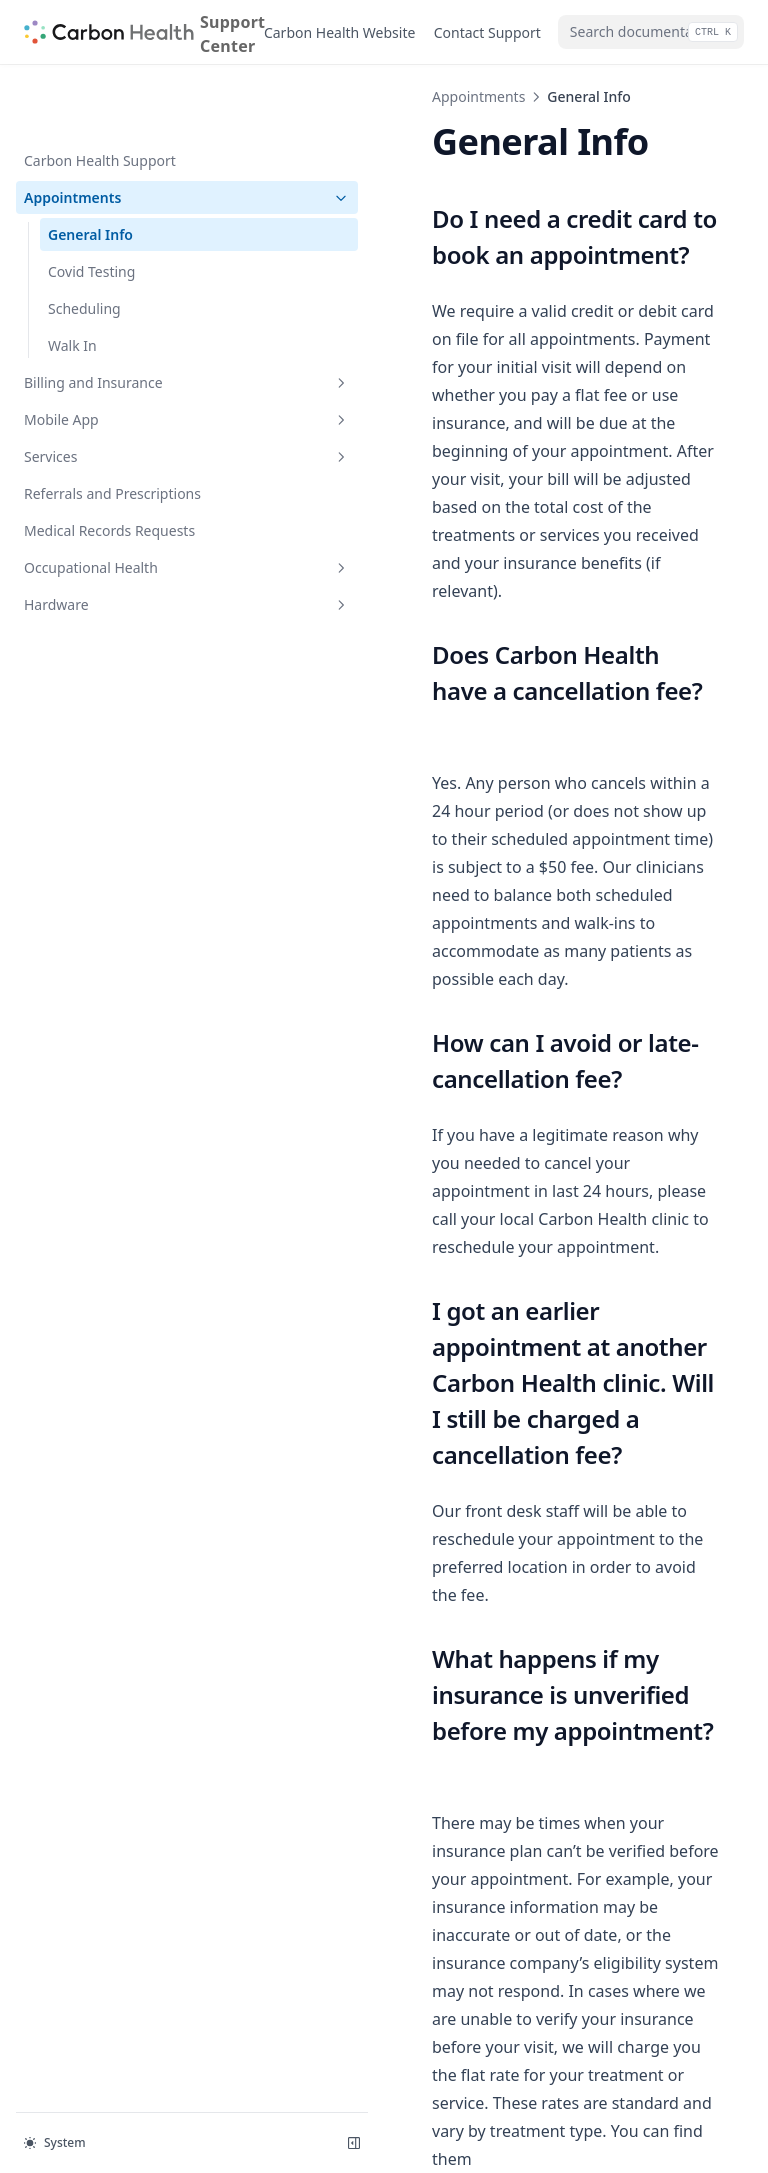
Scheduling (84, 244)
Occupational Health (123, 503)
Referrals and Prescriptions (112, 429)
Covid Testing (91, 207)
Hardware (123, 540)
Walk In (72, 281)
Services (123, 392)
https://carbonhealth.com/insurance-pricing (512, 1651)
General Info (90, 170)
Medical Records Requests (109, 466)
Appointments (123, 133)
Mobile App (123, 355)
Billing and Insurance (123, 318)
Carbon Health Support (100, 96)
